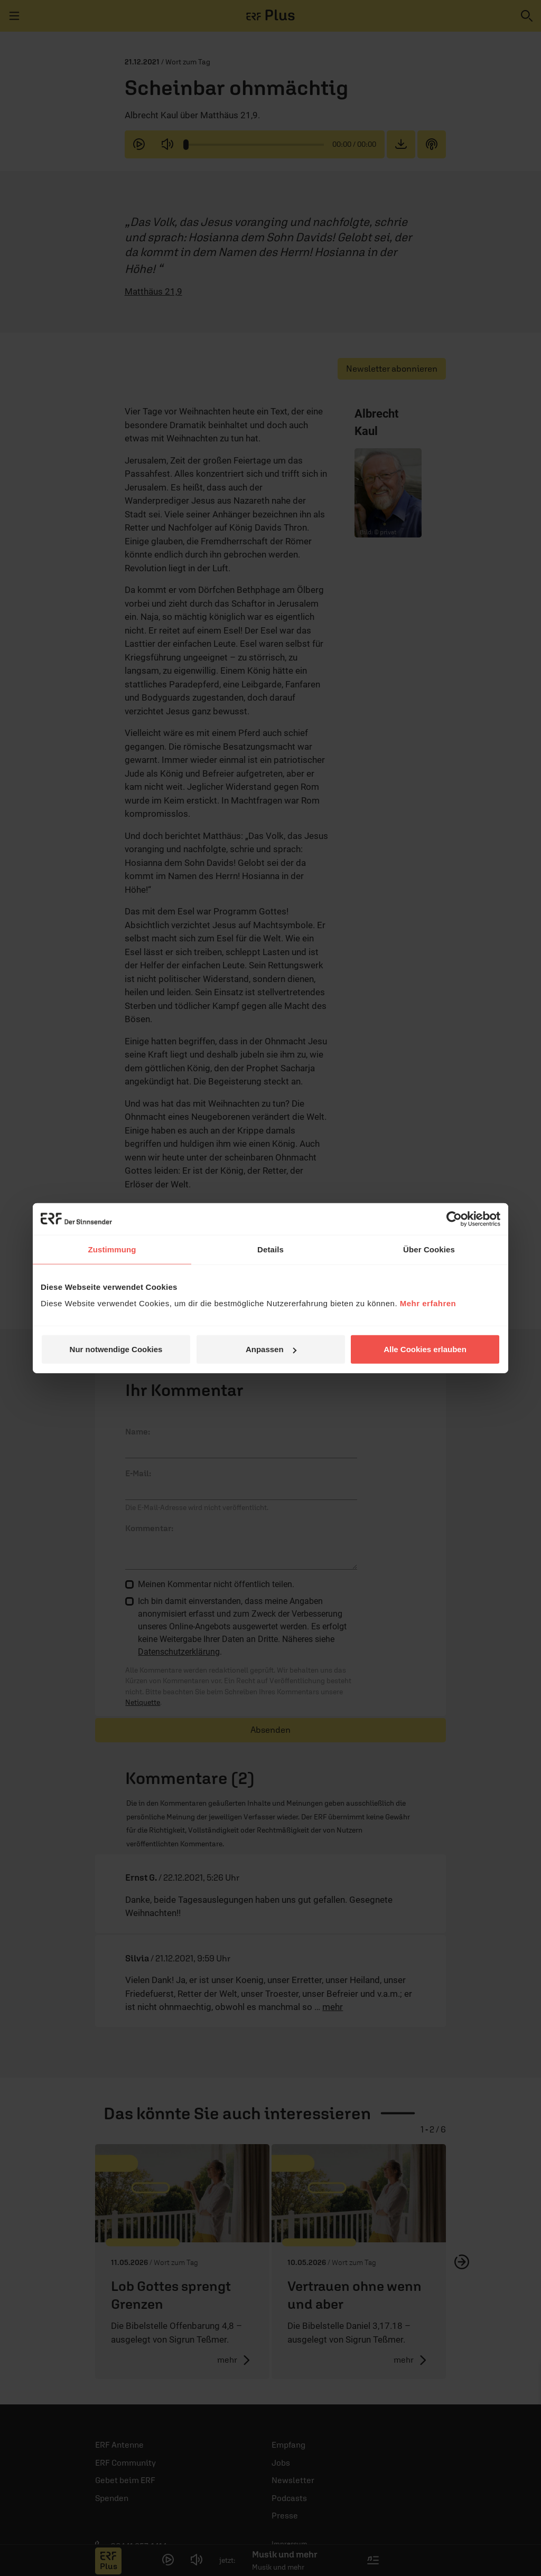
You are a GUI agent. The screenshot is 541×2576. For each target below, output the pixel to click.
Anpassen (271, 1349)
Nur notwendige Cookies (116, 1349)
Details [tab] (270, 1248)
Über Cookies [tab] (429, 1248)
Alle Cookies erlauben (425, 1349)
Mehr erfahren (428, 1303)
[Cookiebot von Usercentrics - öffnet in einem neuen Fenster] (454, 1218)
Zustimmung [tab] (112, 1248)
